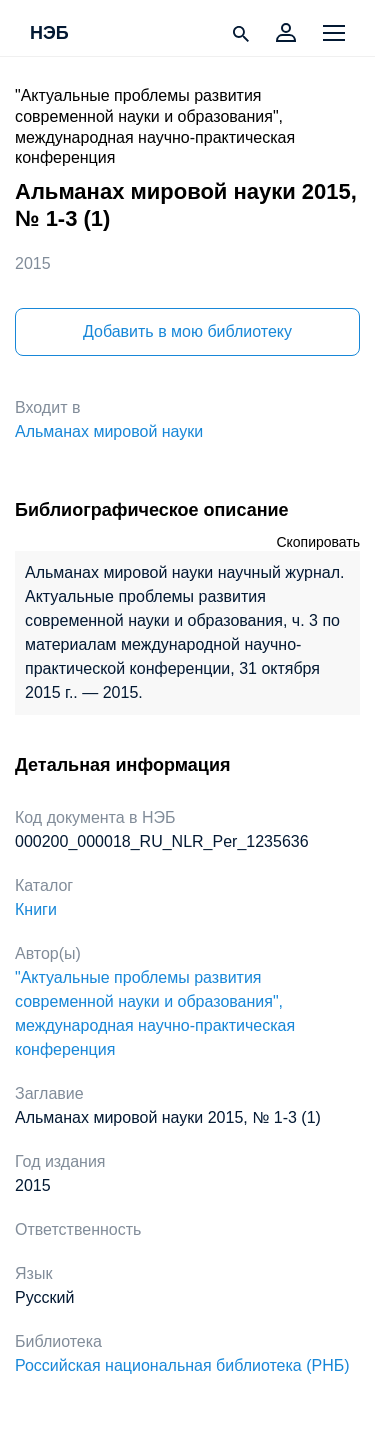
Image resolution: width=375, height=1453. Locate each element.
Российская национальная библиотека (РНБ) (182, 1365)
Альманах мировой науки (109, 431)
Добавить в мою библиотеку (187, 331)
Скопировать (318, 542)
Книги (36, 909)
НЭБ (49, 34)
